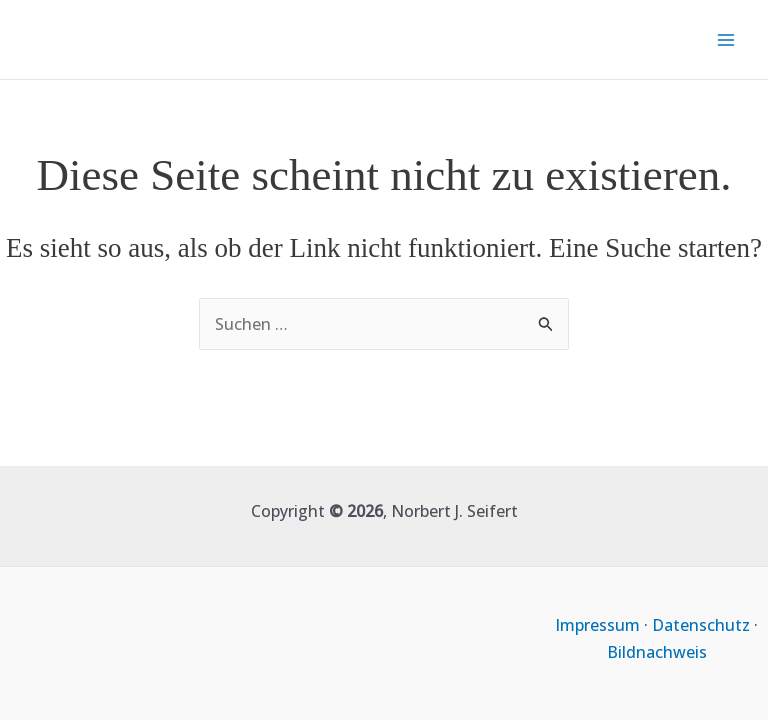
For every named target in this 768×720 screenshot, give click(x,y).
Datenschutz (701, 625)
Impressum (597, 625)
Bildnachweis (657, 652)
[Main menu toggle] (726, 40)
